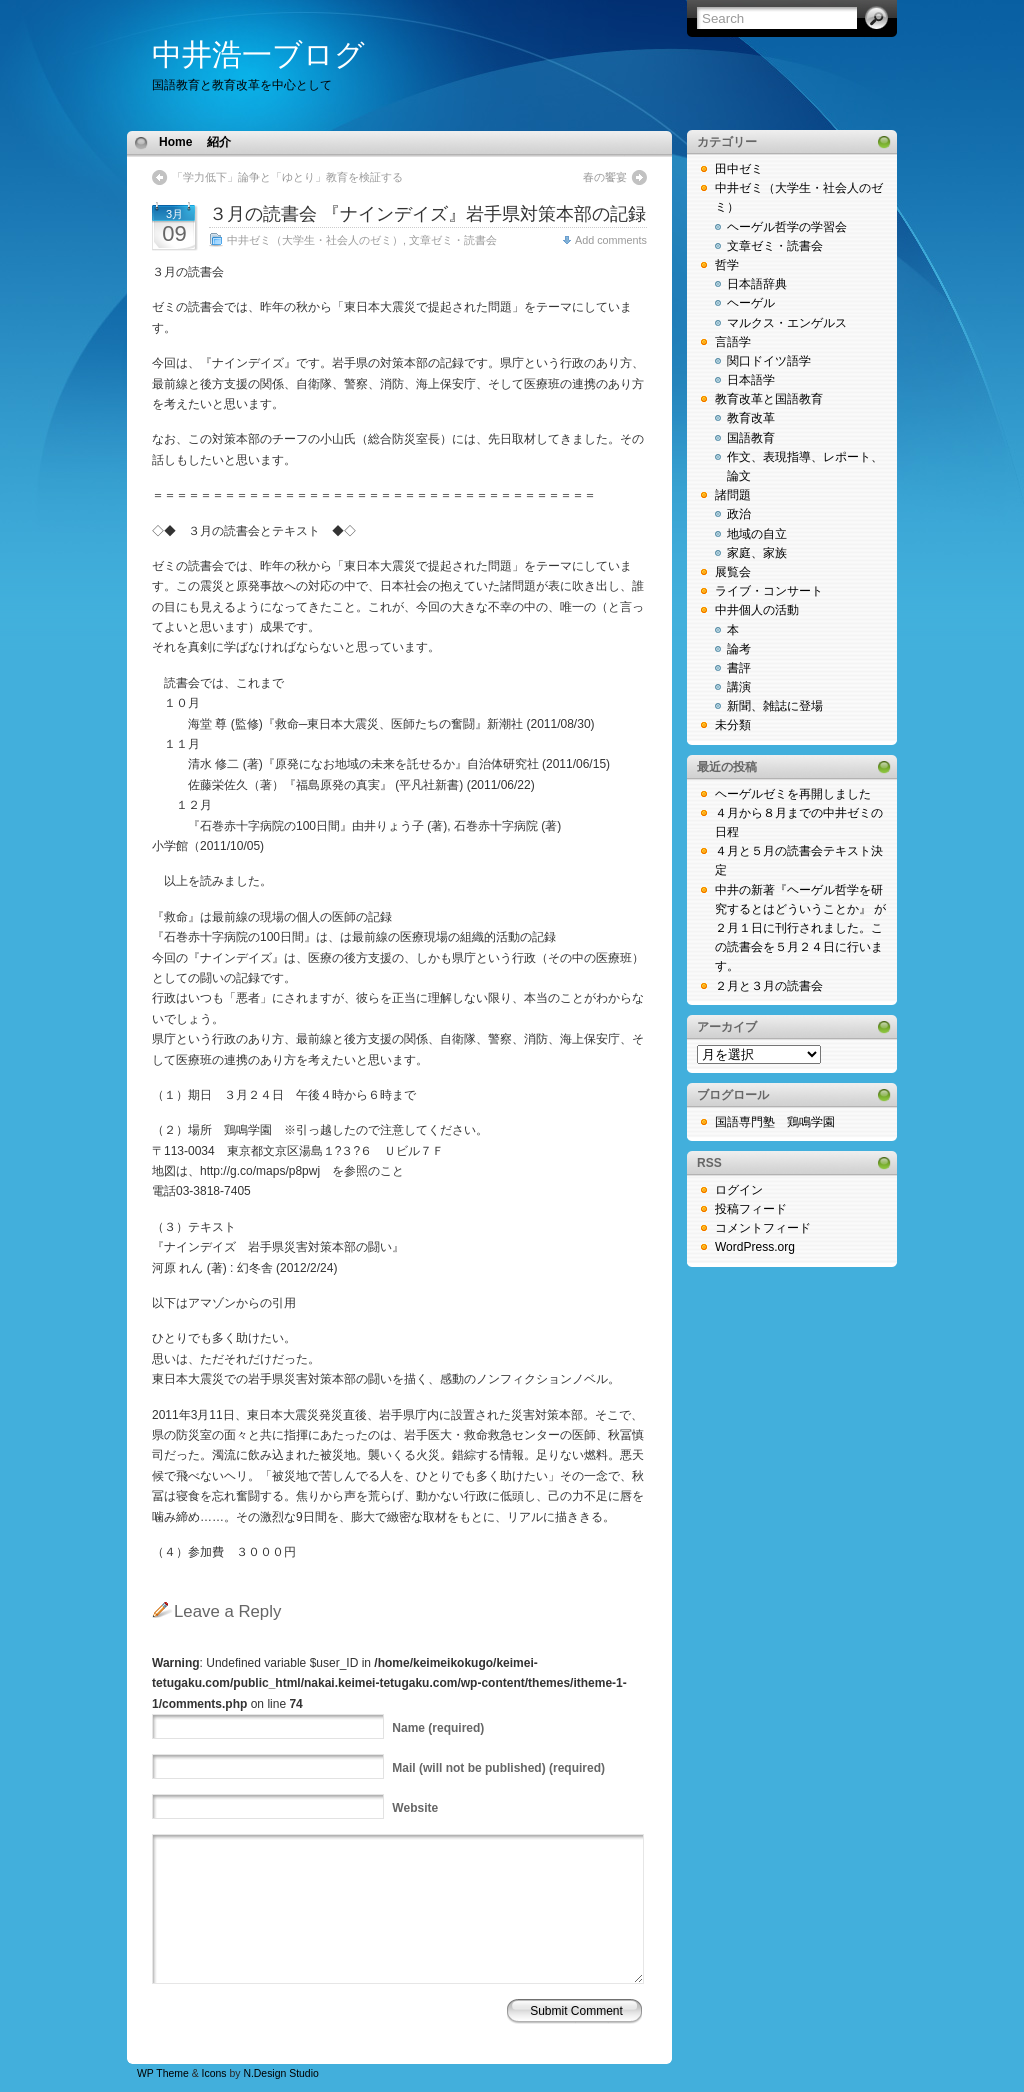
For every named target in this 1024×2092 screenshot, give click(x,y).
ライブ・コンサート (769, 591)
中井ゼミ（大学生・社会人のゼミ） (315, 240)
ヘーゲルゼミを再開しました (793, 794)
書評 (739, 668)
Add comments (611, 240)
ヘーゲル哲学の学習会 (787, 227)
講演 (739, 687)
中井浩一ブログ (258, 54)
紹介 (219, 142)
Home (175, 142)
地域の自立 (757, 534)
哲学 (727, 265)
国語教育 (751, 438)
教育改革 (751, 418)
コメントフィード (763, 1228)
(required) (438, 1728)
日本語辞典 (757, 284)
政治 (739, 514)
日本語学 (751, 380)
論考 (739, 649)
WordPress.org (755, 1247)
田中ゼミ (739, 169)
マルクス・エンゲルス (787, 323)
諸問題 (733, 495)
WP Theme (163, 2073)
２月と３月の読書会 (769, 986)
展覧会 (733, 572)
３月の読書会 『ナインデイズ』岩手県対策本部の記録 (427, 214)
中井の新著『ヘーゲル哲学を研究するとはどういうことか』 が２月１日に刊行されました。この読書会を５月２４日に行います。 (800, 928)
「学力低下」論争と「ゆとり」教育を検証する (293, 177)
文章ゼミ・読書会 (453, 240)
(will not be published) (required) (498, 1768)
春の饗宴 (605, 177)
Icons (214, 2073)
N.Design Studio (280, 2073)
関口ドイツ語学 (769, 361)
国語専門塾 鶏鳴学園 (775, 1122)
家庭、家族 (757, 553)
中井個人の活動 (757, 610)
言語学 (733, 342)
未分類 (733, 725)
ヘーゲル (751, 303)
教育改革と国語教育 (769, 399)
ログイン (739, 1190)
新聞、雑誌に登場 (775, 706)
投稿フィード (751, 1209)
